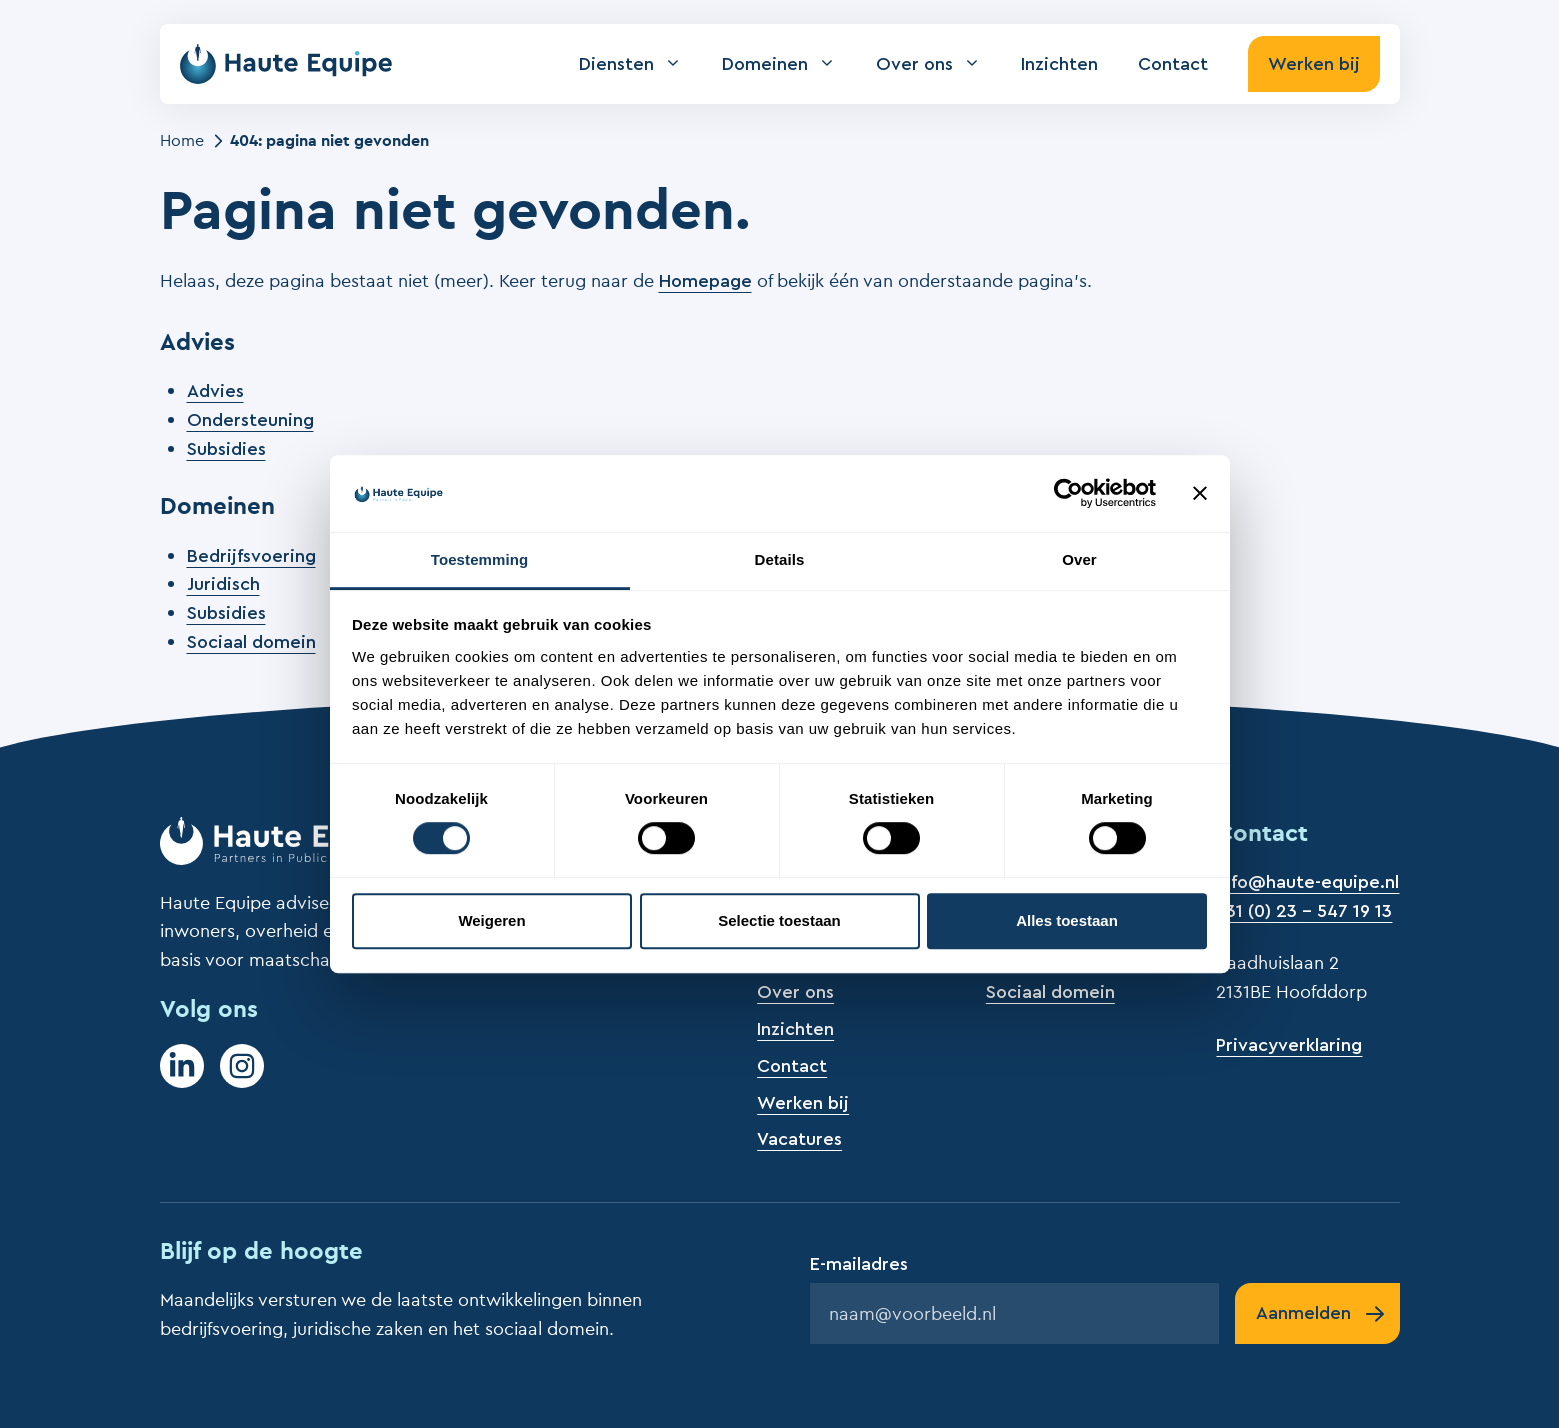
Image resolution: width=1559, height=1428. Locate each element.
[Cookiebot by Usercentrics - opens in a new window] (1068, 494)
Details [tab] (780, 559)
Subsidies (226, 449)
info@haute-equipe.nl (1307, 882)
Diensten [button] (640, 64)
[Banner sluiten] (1200, 494)
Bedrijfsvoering (251, 556)
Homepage (705, 281)
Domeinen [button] (789, 64)
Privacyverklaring (1289, 1045)
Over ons (795, 992)
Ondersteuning (250, 420)
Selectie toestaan (779, 920)
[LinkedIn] (182, 1066)
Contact (1173, 64)
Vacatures (799, 1139)
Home (182, 140)
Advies (215, 391)
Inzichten (1059, 64)
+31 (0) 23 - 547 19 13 (1304, 911)
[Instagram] (242, 1066)
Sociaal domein (251, 642)
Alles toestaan (1067, 920)
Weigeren (491, 920)
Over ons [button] (938, 64)
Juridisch (223, 584)
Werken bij (1314, 64)
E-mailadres (859, 1264)
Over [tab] (1079, 559)
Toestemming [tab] (480, 559)
